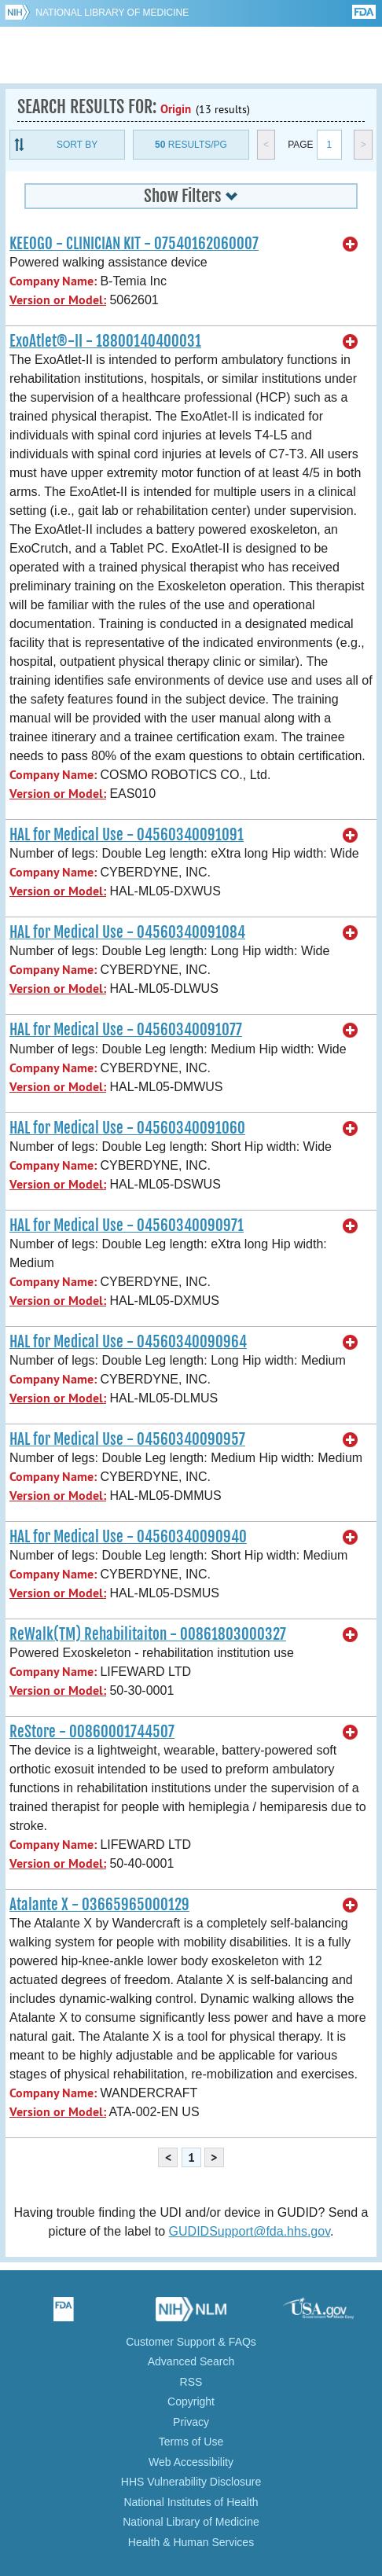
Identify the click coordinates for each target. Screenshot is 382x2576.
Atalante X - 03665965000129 (99, 1904)
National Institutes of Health (190, 2502)
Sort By (77, 144)
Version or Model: (57, 300)
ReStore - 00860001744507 (91, 1731)
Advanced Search (191, 2361)
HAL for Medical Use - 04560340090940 (128, 1536)
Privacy (191, 2422)
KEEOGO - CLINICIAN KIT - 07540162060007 (134, 243)
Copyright (191, 2401)
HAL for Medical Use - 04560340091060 (127, 1128)
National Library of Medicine (112, 12)
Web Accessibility (191, 2462)
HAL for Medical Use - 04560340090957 (127, 1439)
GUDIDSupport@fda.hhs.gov (249, 2231)
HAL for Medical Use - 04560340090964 (128, 1341)
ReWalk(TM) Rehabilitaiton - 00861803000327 (147, 1634)
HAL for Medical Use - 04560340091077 (125, 1029)
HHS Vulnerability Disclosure (191, 2481)
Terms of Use (191, 2441)
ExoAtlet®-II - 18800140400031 (105, 341)
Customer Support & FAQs (191, 2341)
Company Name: (53, 281)
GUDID (191, 55)
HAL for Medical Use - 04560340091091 (126, 834)
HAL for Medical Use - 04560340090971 (126, 1225)
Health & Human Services (191, 2542)
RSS (191, 2382)
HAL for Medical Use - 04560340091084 (127, 932)
